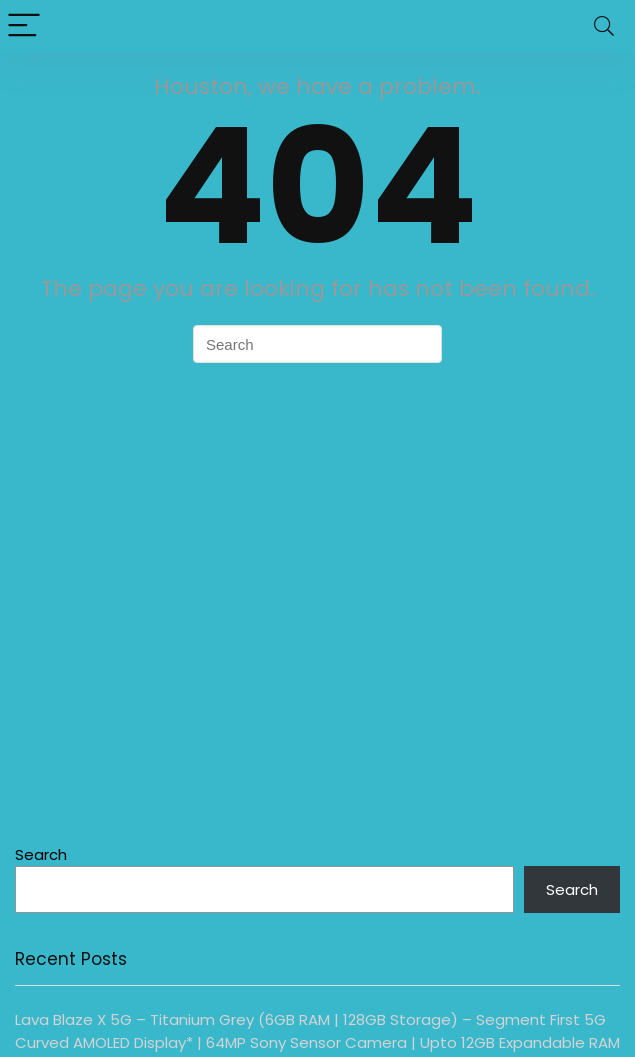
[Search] (604, 26)
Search (41, 854)
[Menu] (24, 26)
